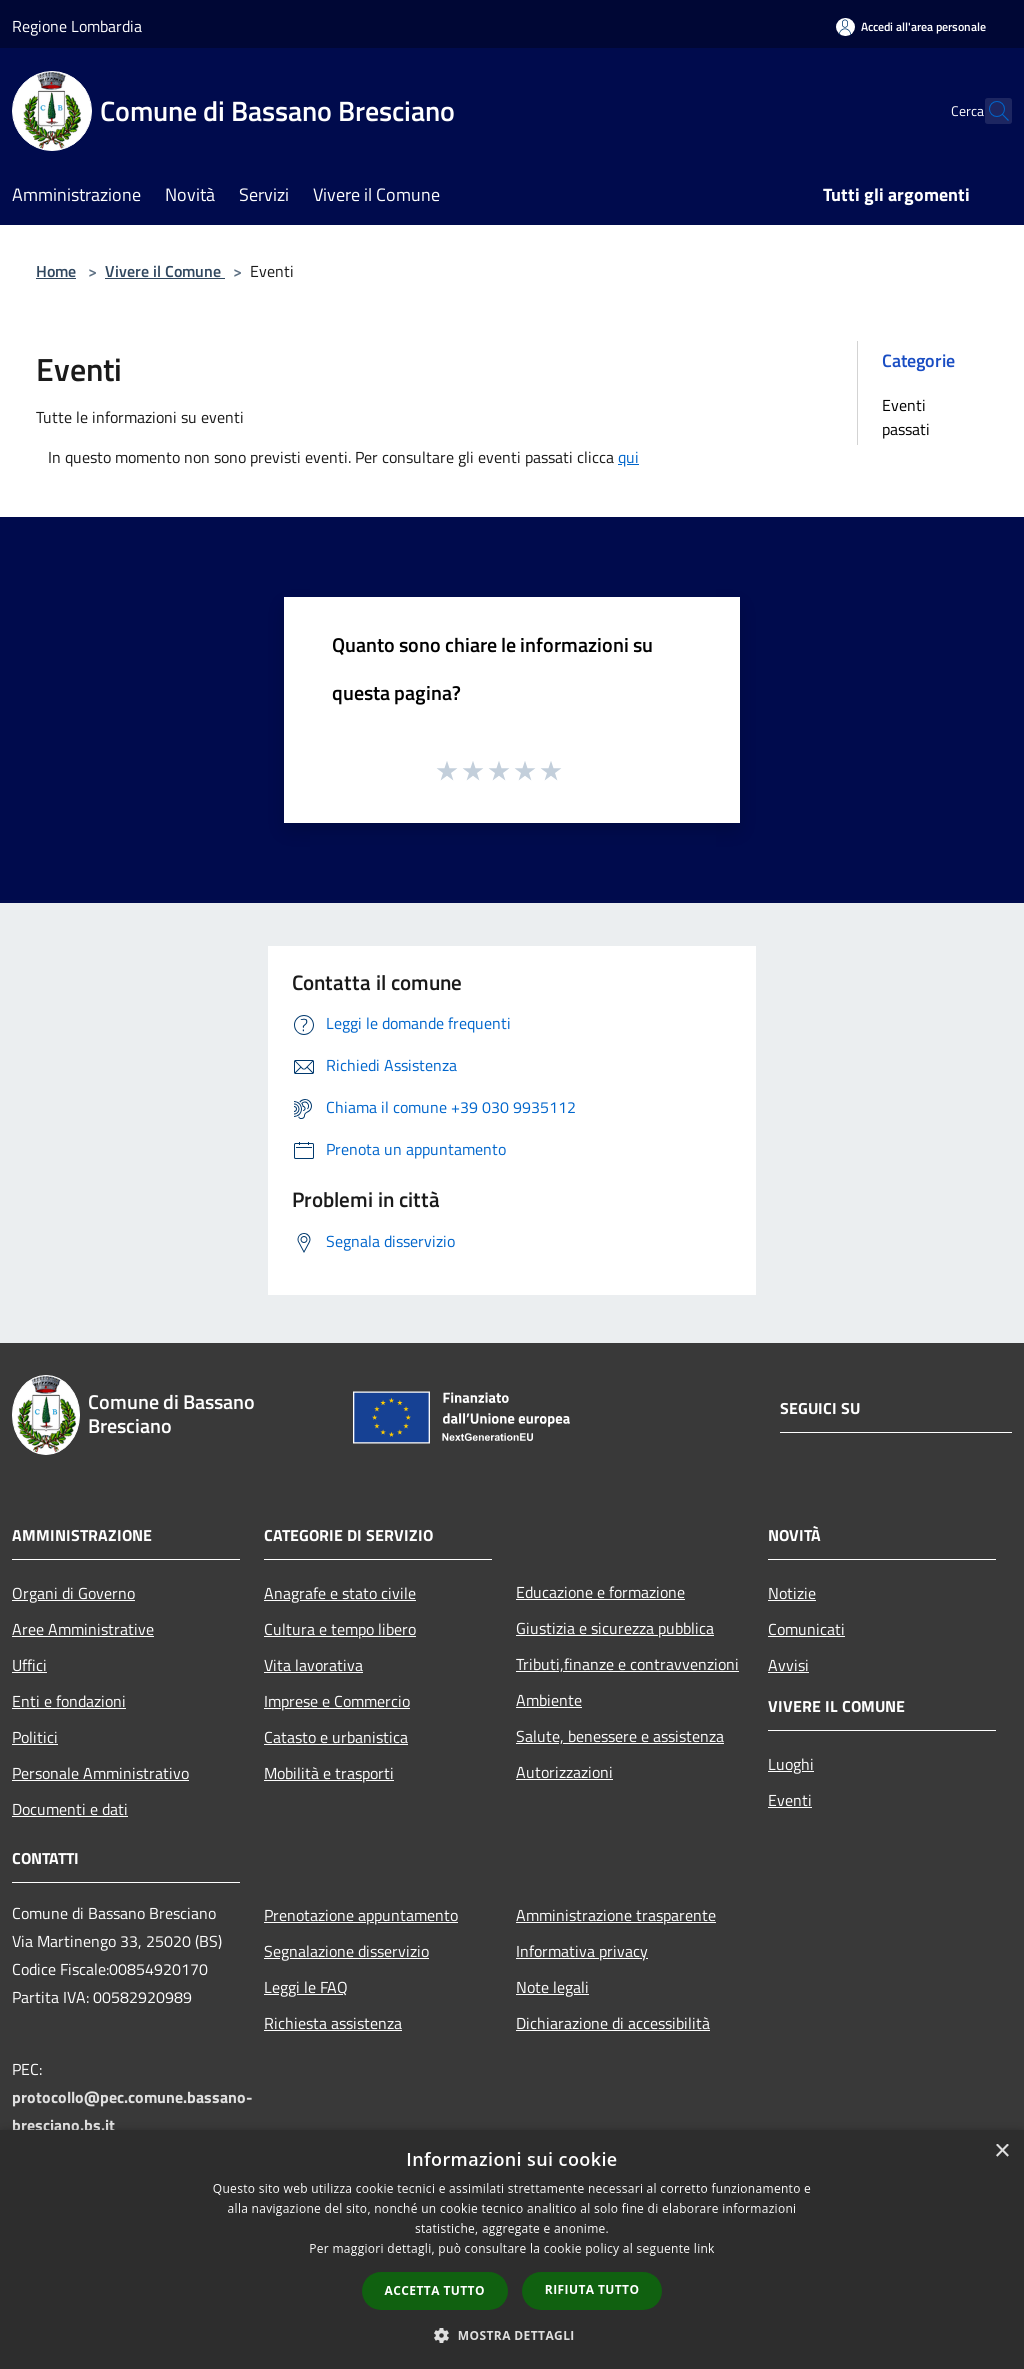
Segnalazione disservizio (346, 1951)
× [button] (1001, 2151)
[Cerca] (988, 111)
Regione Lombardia (77, 26)
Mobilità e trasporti (329, 1773)
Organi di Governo (73, 1593)
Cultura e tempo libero (340, 1629)
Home (56, 271)
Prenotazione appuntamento (361, 1915)
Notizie (792, 1593)
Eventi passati (906, 417)
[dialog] (512, 2249)
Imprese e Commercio (337, 1701)
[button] (512, 2335)
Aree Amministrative (83, 1629)
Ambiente (549, 1700)
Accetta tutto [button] (435, 2290)
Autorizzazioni (564, 1772)
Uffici (29, 1665)
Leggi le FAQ (306, 1987)
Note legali (552, 1987)
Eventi (790, 1800)
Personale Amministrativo (100, 1773)
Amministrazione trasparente (616, 1915)
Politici (35, 1737)
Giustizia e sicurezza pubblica (615, 1628)
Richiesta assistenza (333, 2023)
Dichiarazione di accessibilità (613, 2023)
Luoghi (791, 1764)
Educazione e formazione (600, 1592)
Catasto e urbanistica (336, 1737)
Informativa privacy (582, 1951)
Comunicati (806, 1629)
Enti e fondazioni (69, 1701)
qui (628, 457)
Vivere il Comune (165, 271)
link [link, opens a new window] (704, 2248)
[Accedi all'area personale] (911, 26)
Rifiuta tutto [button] (592, 2289)
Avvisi (788, 1665)
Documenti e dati (70, 1809)
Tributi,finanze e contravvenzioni (627, 1664)
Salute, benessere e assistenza (620, 1736)
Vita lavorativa (313, 1665)
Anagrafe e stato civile (340, 1593)
